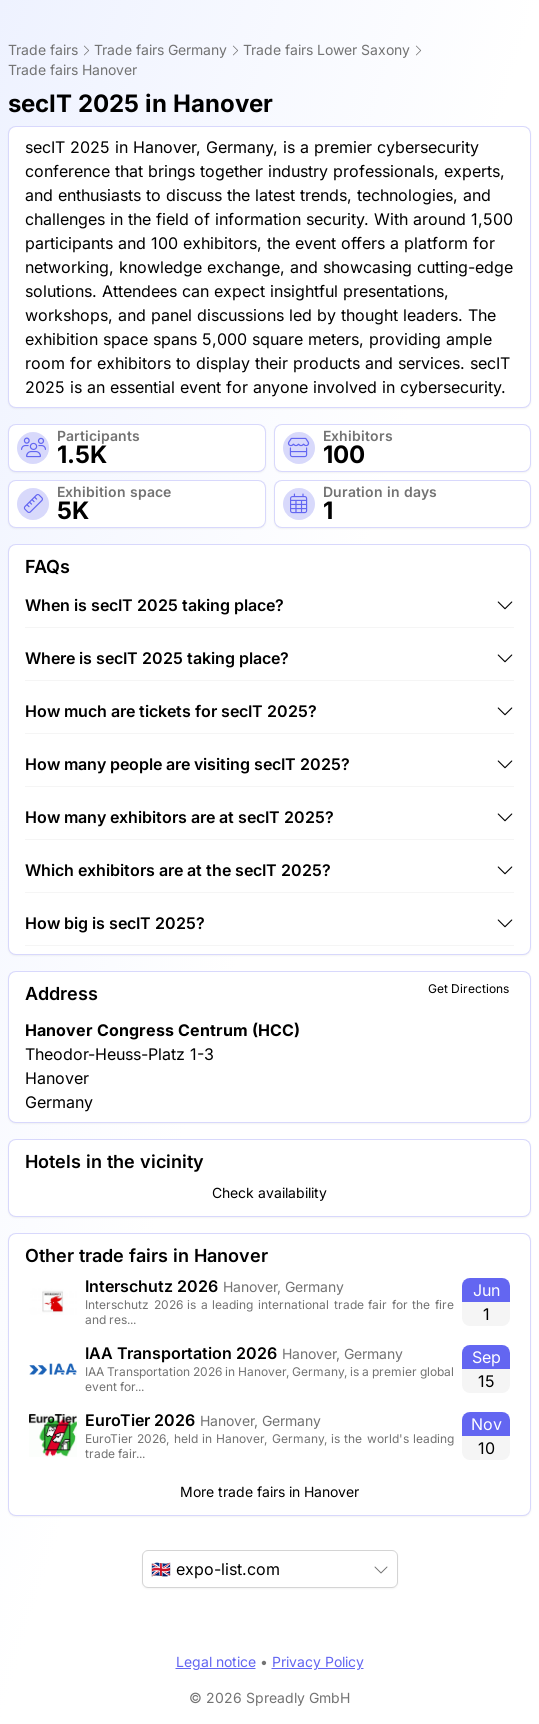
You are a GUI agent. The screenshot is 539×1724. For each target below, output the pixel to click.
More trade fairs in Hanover (269, 1491)
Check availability (269, 1192)
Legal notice (216, 1661)
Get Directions (468, 988)
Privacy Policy (318, 1661)
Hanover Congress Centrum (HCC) (162, 1030)
